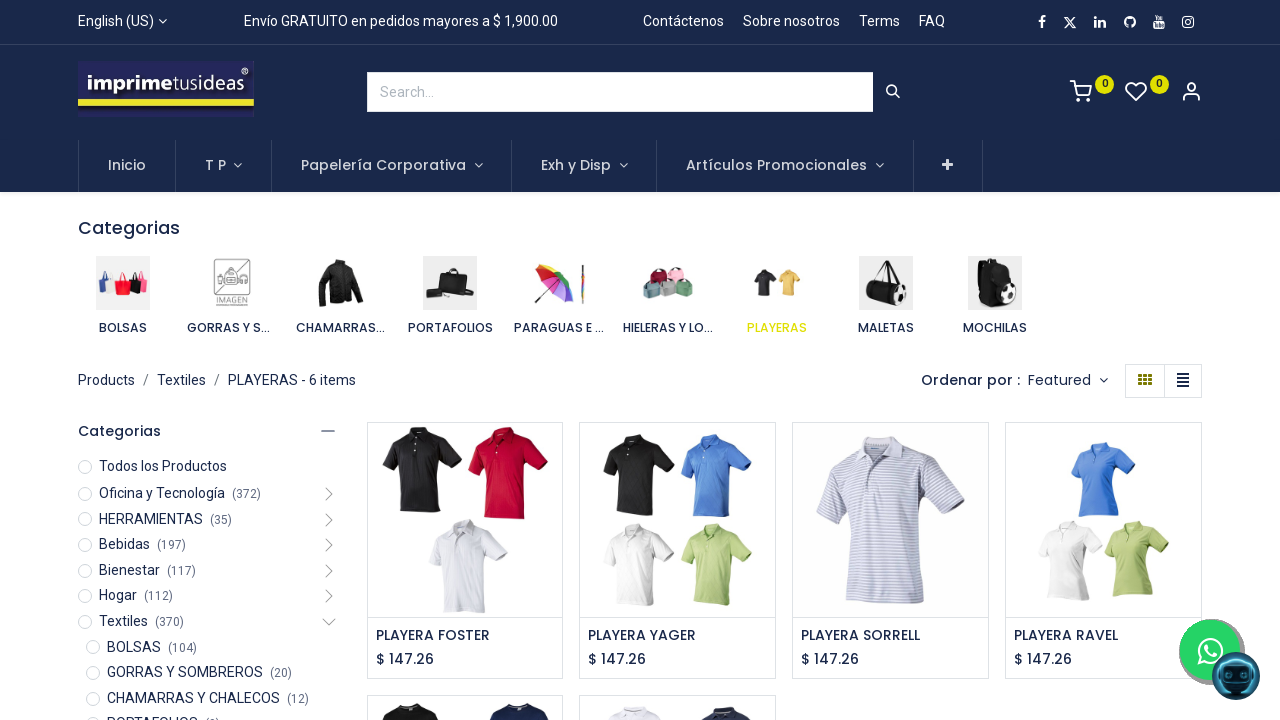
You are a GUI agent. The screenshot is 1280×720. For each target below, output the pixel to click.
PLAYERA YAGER (642, 635)
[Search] (893, 92)
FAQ (932, 21)
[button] (948, 166)
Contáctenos (683, 21)
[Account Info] (1191, 94)
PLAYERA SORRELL (860, 635)
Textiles (181, 380)
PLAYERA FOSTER (433, 635)
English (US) (116, 21)
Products (106, 380)
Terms (879, 21)
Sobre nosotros (791, 21)
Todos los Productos (163, 466)
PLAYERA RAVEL (1066, 635)
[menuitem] (127, 166)
